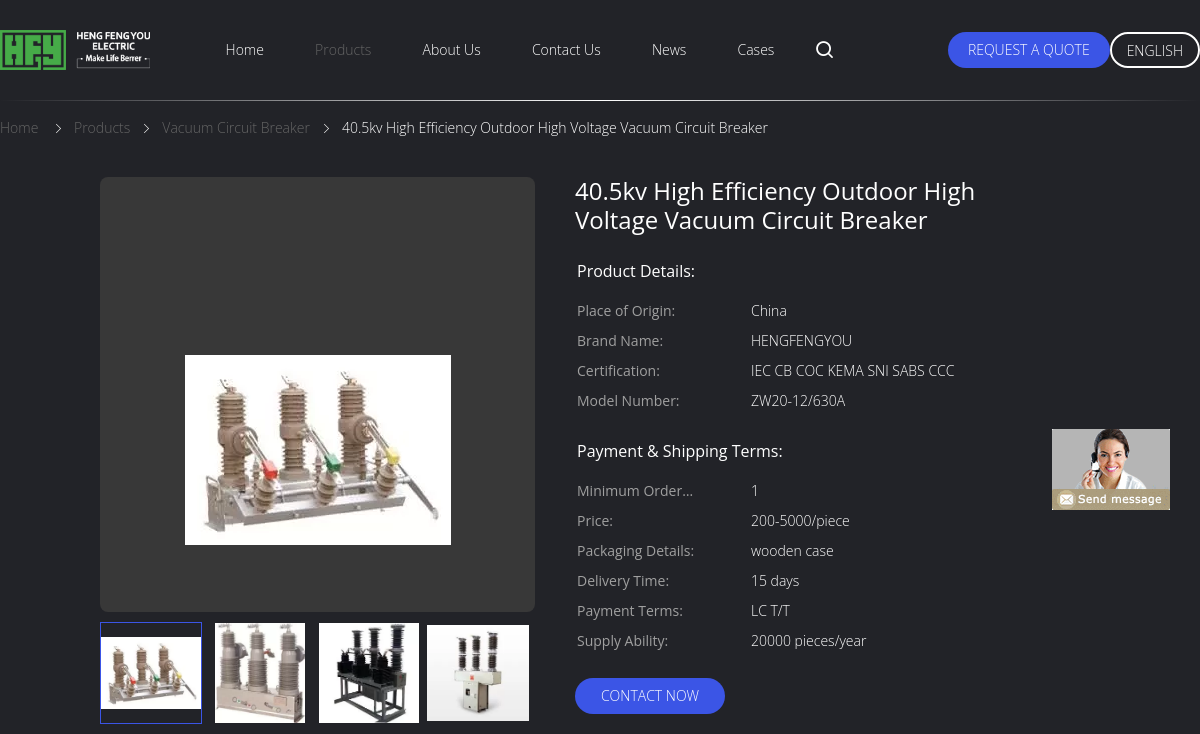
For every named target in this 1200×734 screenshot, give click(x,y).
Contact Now (650, 695)
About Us (452, 49)
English (1155, 50)
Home (245, 49)
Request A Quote (1029, 49)
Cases (756, 49)
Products (343, 49)
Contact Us (566, 49)
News (669, 49)
